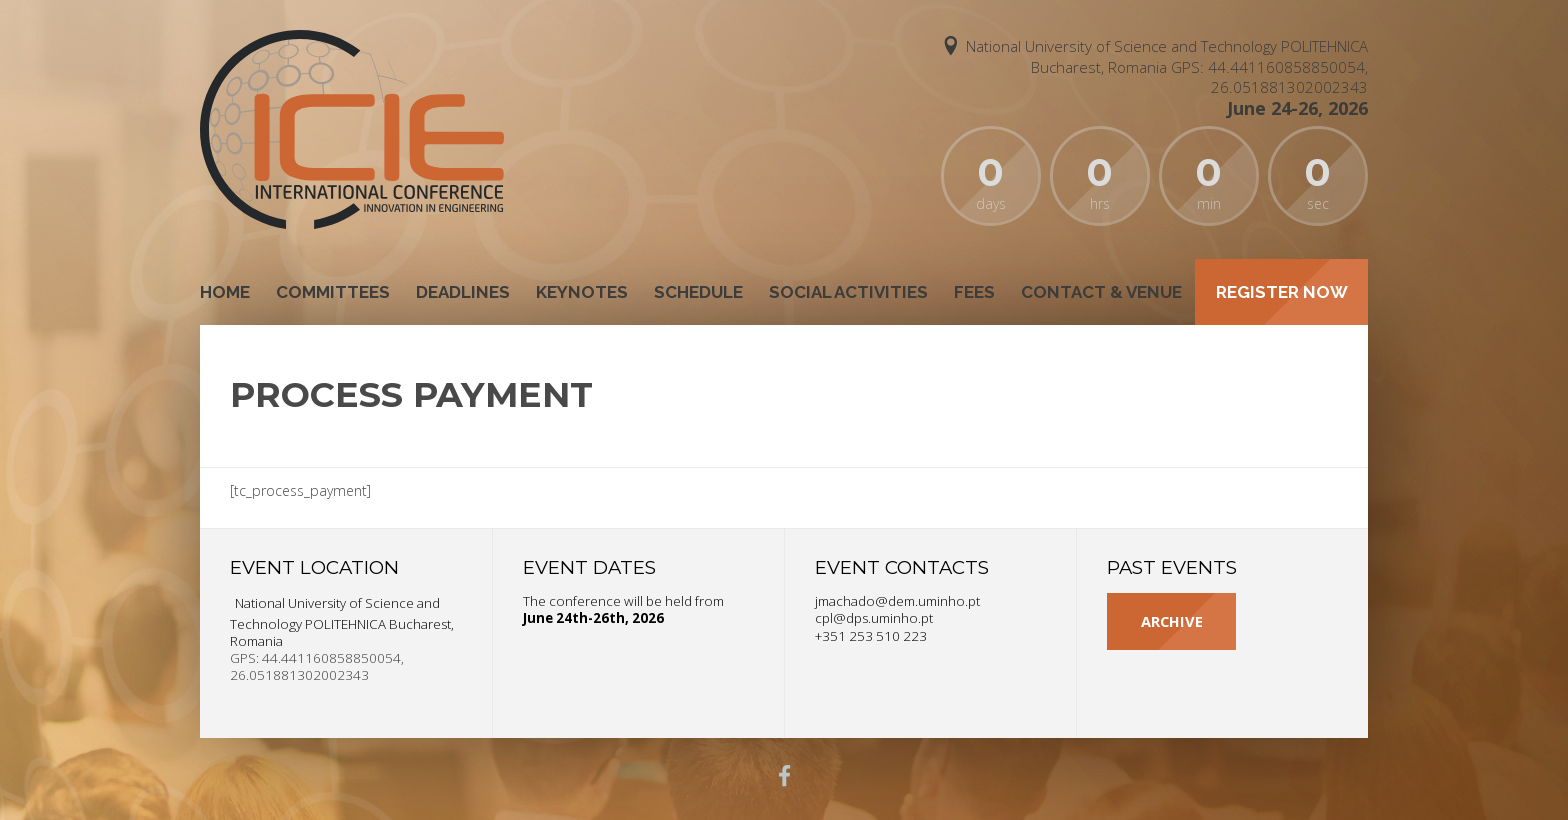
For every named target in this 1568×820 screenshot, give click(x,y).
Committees (333, 292)
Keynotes (582, 292)
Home (225, 292)
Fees (974, 292)
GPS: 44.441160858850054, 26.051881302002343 (1269, 76)
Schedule (698, 292)
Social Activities (848, 292)
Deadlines (463, 292)
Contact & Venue (1101, 292)
